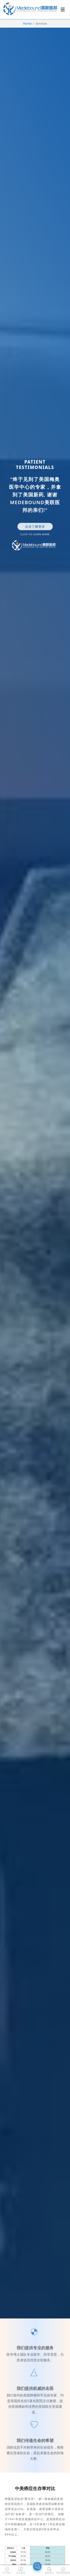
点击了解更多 (35, 526)
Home (27, 23)
